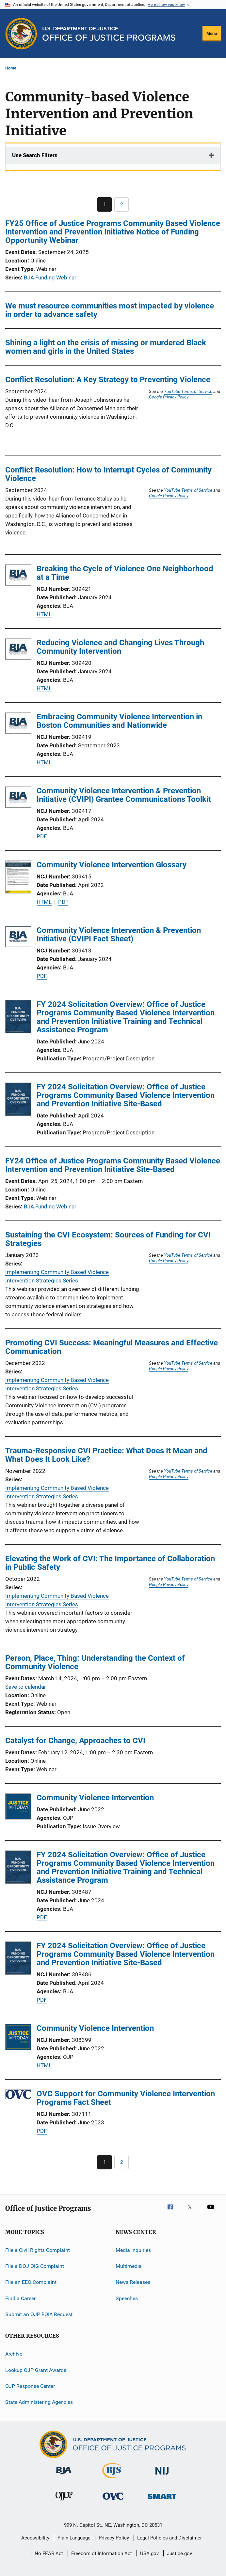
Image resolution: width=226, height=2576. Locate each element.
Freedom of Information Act (101, 2553)
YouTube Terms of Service (188, 391)
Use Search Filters (34, 155)
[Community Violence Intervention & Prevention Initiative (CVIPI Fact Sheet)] (18, 938)
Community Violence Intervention (95, 1797)
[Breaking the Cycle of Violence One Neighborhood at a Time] (18, 576)
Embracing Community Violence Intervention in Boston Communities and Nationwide (119, 721)
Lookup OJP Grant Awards (35, 2370)
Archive (13, 2354)
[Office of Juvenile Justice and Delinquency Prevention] (64, 2501)
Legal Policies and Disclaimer (169, 2538)
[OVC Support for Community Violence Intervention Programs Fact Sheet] (18, 2095)
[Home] (108, 34)
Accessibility (35, 2538)
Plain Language (73, 2538)
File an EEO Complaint (30, 2282)
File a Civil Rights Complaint (37, 2250)
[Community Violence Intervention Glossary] (18, 878)
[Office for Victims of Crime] (113, 2501)
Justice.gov (179, 2553)
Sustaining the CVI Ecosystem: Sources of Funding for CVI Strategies (108, 1239)
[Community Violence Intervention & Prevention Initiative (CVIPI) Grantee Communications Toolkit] (18, 798)
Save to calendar (25, 1687)
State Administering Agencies (39, 2402)
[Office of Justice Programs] (21, 34)
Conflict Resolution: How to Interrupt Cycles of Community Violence (108, 474)
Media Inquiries (133, 2250)
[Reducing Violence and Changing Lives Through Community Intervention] (18, 650)
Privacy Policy (114, 2538)
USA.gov (149, 2553)
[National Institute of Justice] (162, 2476)
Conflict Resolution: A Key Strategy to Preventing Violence (107, 379)
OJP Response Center (30, 2386)
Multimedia (129, 2266)
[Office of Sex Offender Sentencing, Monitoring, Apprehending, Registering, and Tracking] (162, 2500)
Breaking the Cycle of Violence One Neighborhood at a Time (125, 573)
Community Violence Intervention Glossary (111, 864)
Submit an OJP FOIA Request (39, 2314)
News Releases (133, 2282)
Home (10, 68)
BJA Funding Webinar (50, 277)
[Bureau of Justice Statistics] (112, 2479)
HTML (44, 614)
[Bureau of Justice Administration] (64, 2475)
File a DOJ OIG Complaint (34, 2266)
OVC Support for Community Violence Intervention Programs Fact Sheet (126, 2098)
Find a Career (20, 2298)
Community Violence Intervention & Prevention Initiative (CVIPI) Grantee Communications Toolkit (124, 795)
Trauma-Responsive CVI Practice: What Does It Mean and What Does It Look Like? (106, 1455)
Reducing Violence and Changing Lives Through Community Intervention (120, 647)
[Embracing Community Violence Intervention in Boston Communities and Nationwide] (18, 724)
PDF (42, 836)
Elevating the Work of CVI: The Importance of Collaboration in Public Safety (110, 1563)
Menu (211, 33)
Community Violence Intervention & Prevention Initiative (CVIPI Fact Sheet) (119, 934)
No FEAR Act (49, 2553)
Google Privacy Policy (168, 397)
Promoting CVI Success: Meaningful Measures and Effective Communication (111, 1347)
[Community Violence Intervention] (18, 1807)
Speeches (127, 2298)
